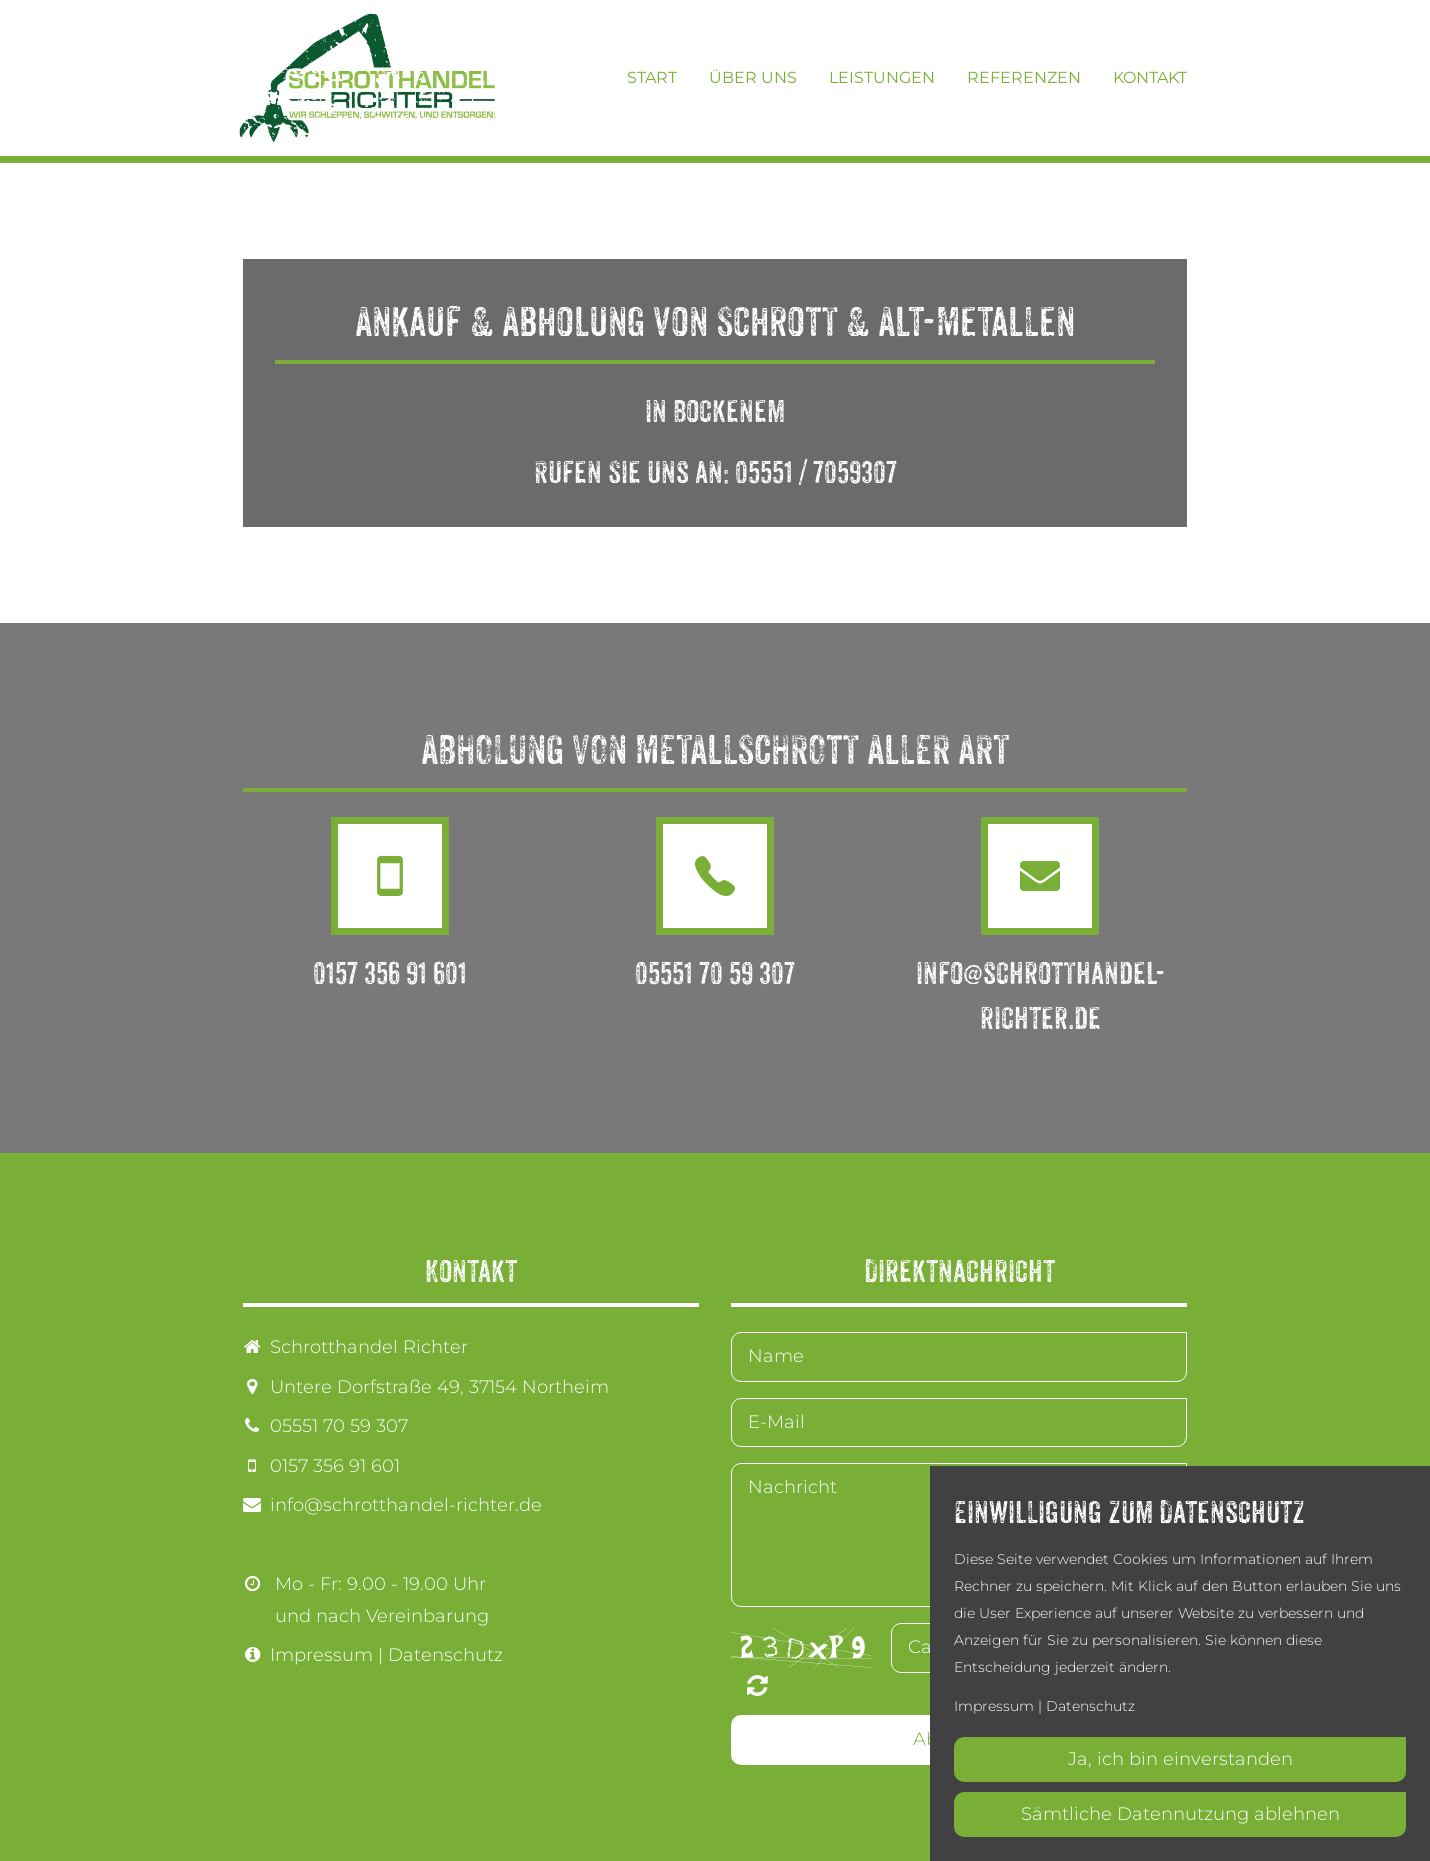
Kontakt (1150, 77)
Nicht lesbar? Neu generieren (757, 1685)
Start (652, 77)
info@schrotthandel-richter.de (406, 1505)
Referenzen (1024, 77)
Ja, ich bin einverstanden (1180, 1759)
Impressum (321, 1655)
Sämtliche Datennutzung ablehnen (1180, 1814)
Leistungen (882, 77)
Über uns (753, 77)
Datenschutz (445, 1655)
